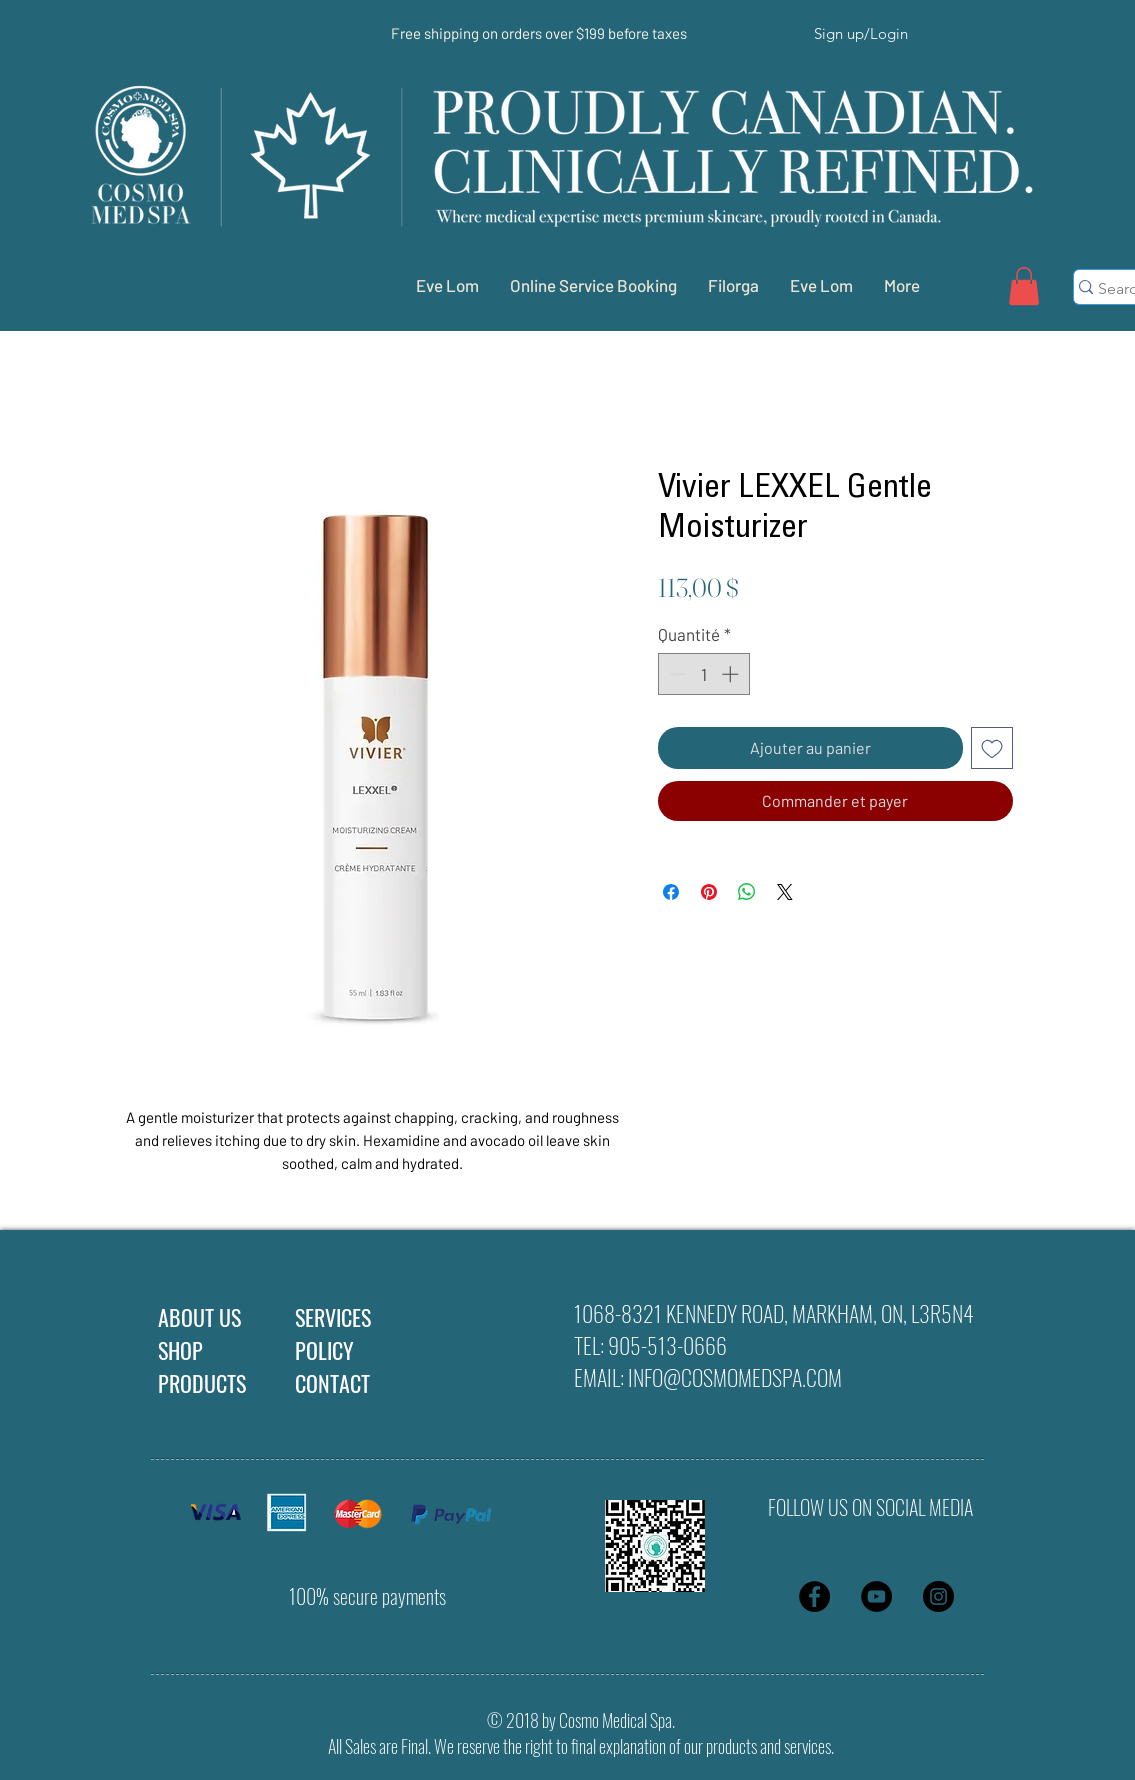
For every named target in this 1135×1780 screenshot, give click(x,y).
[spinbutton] (703, 674)
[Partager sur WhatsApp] (747, 892)
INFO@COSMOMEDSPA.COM (735, 1377)
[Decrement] (676, 674)
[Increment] (732, 674)
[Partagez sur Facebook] (671, 892)
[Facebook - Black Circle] (814, 1596)
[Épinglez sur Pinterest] (709, 892)
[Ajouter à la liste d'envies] (992, 748)
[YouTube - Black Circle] (876, 1596)
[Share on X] (785, 892)
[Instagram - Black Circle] (938, 1596)
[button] (1024, 286)
